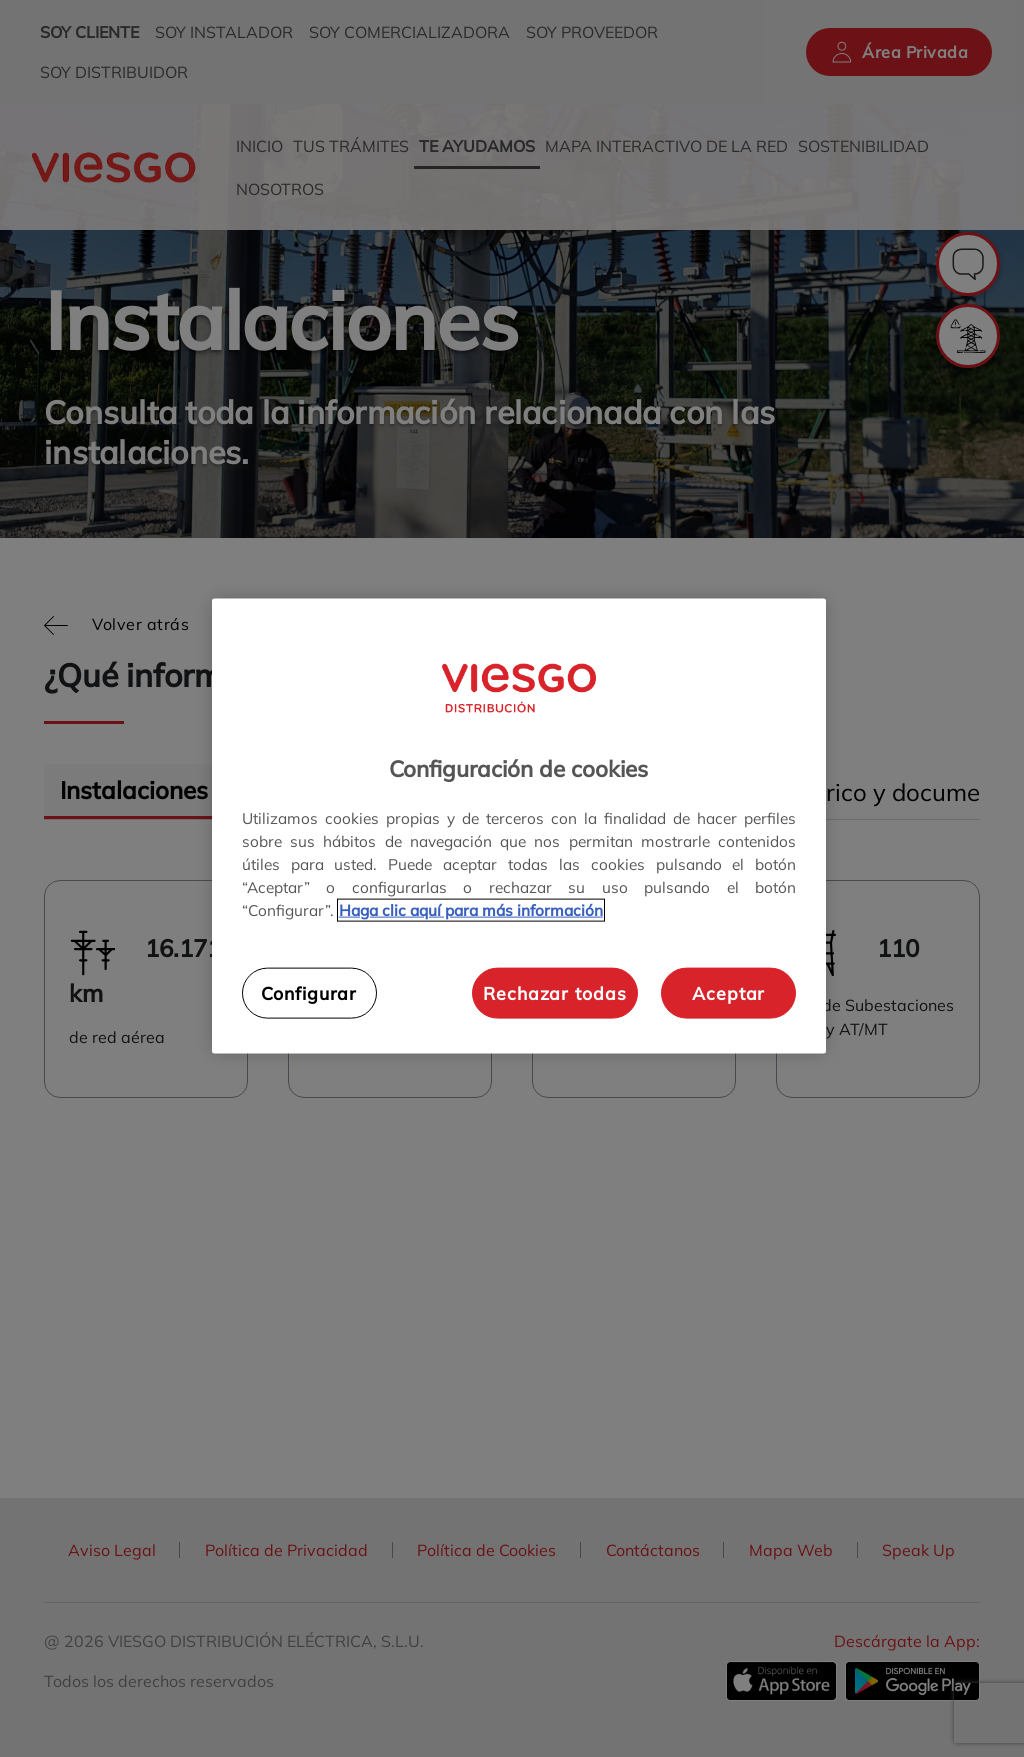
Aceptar (728, 992)
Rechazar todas (554, 992)
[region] (519, 825)
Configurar (309, 992)
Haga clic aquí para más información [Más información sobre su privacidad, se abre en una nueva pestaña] (471, 910)
